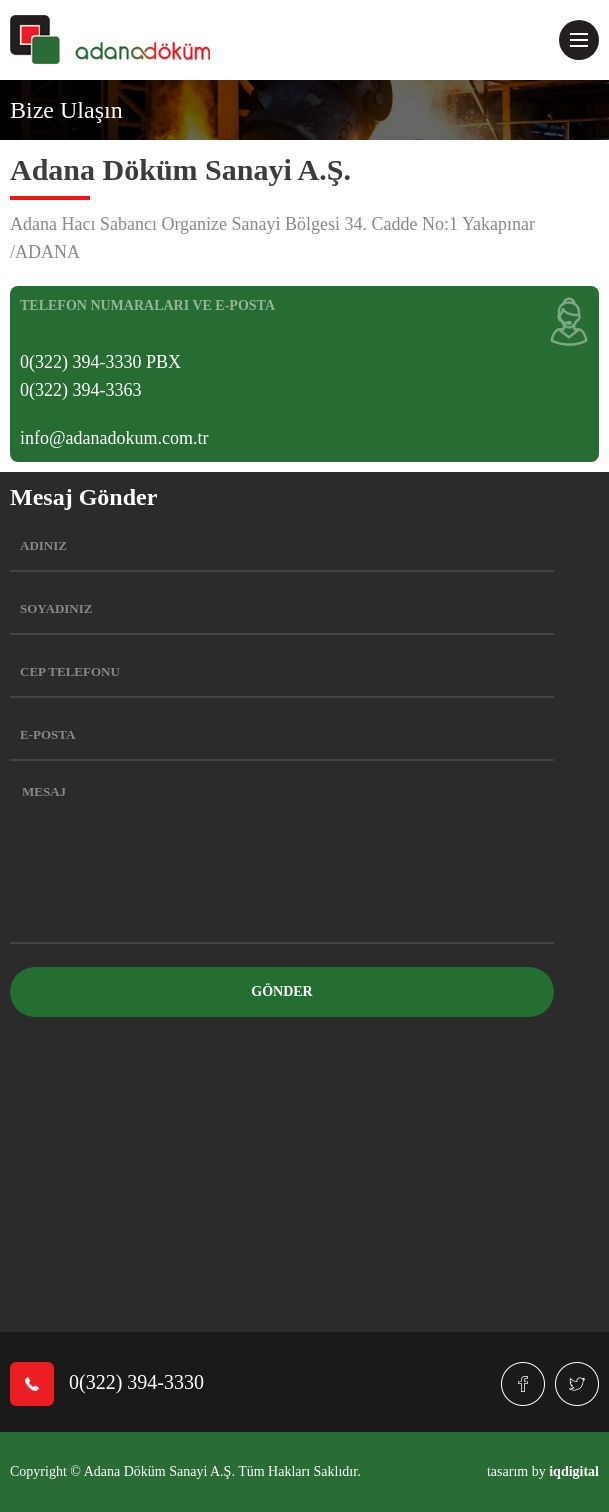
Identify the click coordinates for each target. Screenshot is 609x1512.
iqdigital (574, 1471)
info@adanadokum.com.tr (114, 438)
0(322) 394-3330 (107, 1384)
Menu (584, 31)
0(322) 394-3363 (80, 390)
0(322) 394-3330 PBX (100, 362)
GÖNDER (281, 991)
